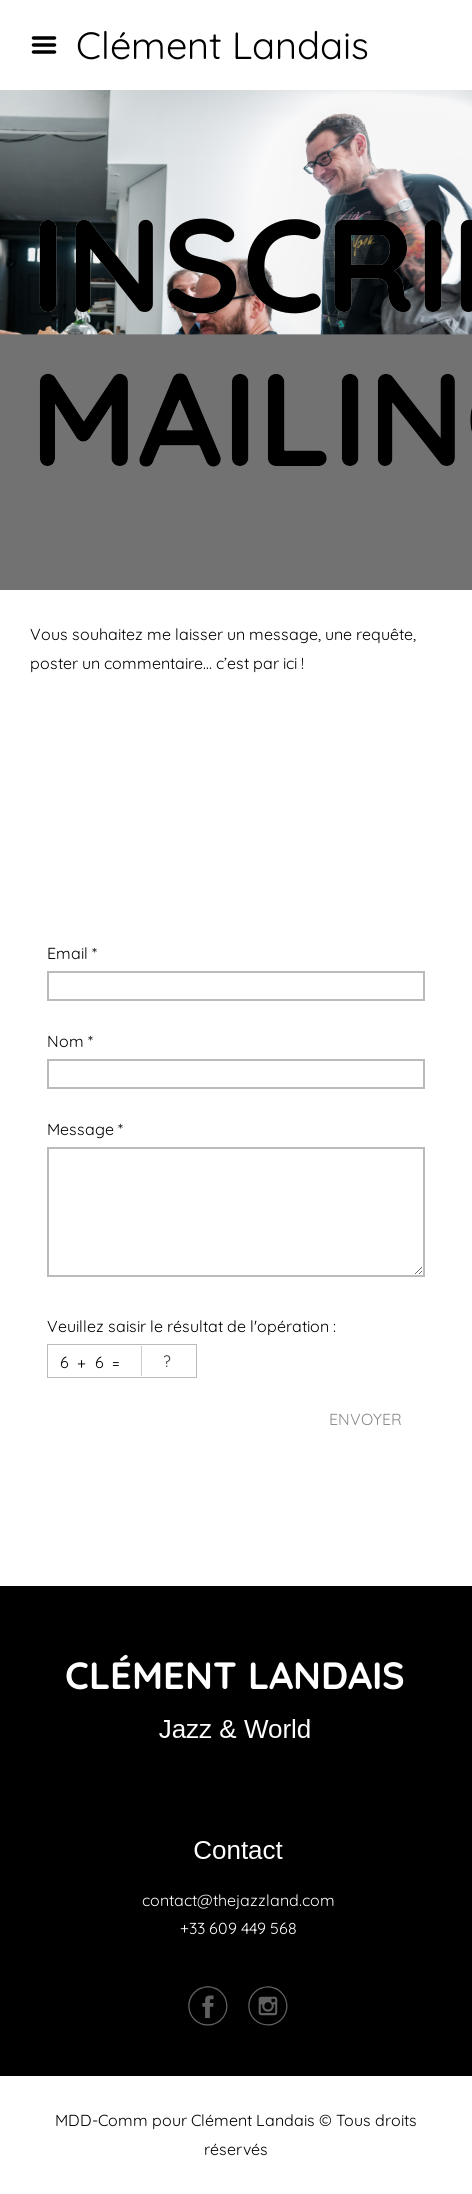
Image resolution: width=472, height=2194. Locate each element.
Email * (72, 953)
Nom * (70, 1041)
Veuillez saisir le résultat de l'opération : (191, 1326)
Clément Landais (222, 45)
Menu (51, 45)
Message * (85, 1129)
